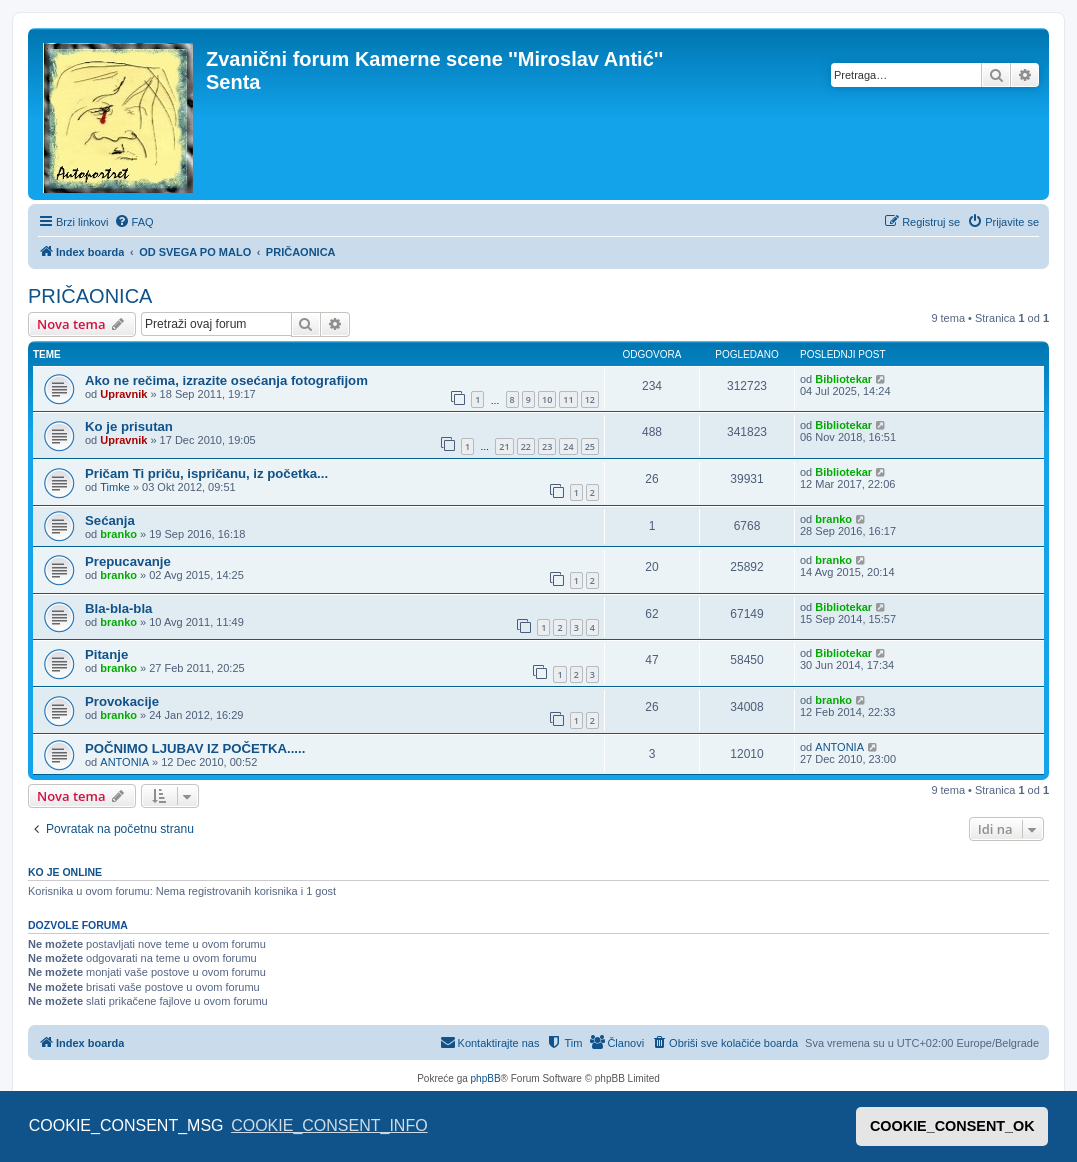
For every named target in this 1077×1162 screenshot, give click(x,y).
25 (590, 446)
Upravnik (123, 394)
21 (504, 446)
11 (568, 399)
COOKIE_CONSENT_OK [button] (952, 1126)
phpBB (486, 1078)
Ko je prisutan (129, 426)
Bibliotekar (843, 379)
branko (118, 534)
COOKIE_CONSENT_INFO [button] (329, 1125)
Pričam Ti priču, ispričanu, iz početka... (206, 473)
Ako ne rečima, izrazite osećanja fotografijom (226, 380)
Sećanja (110, 520)
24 (568, 446)
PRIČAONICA (90, 296)
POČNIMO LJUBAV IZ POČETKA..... (195, 748)
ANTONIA (124, 762)
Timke (115, 487)
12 (590, 399)
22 (526, 446)
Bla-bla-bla (118, 608)
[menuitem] (134, 222)
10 (547, 399)
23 (547, 446)
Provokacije (122, 701)
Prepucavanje (128, 561)
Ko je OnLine (65, 872)
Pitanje (106, 654)
